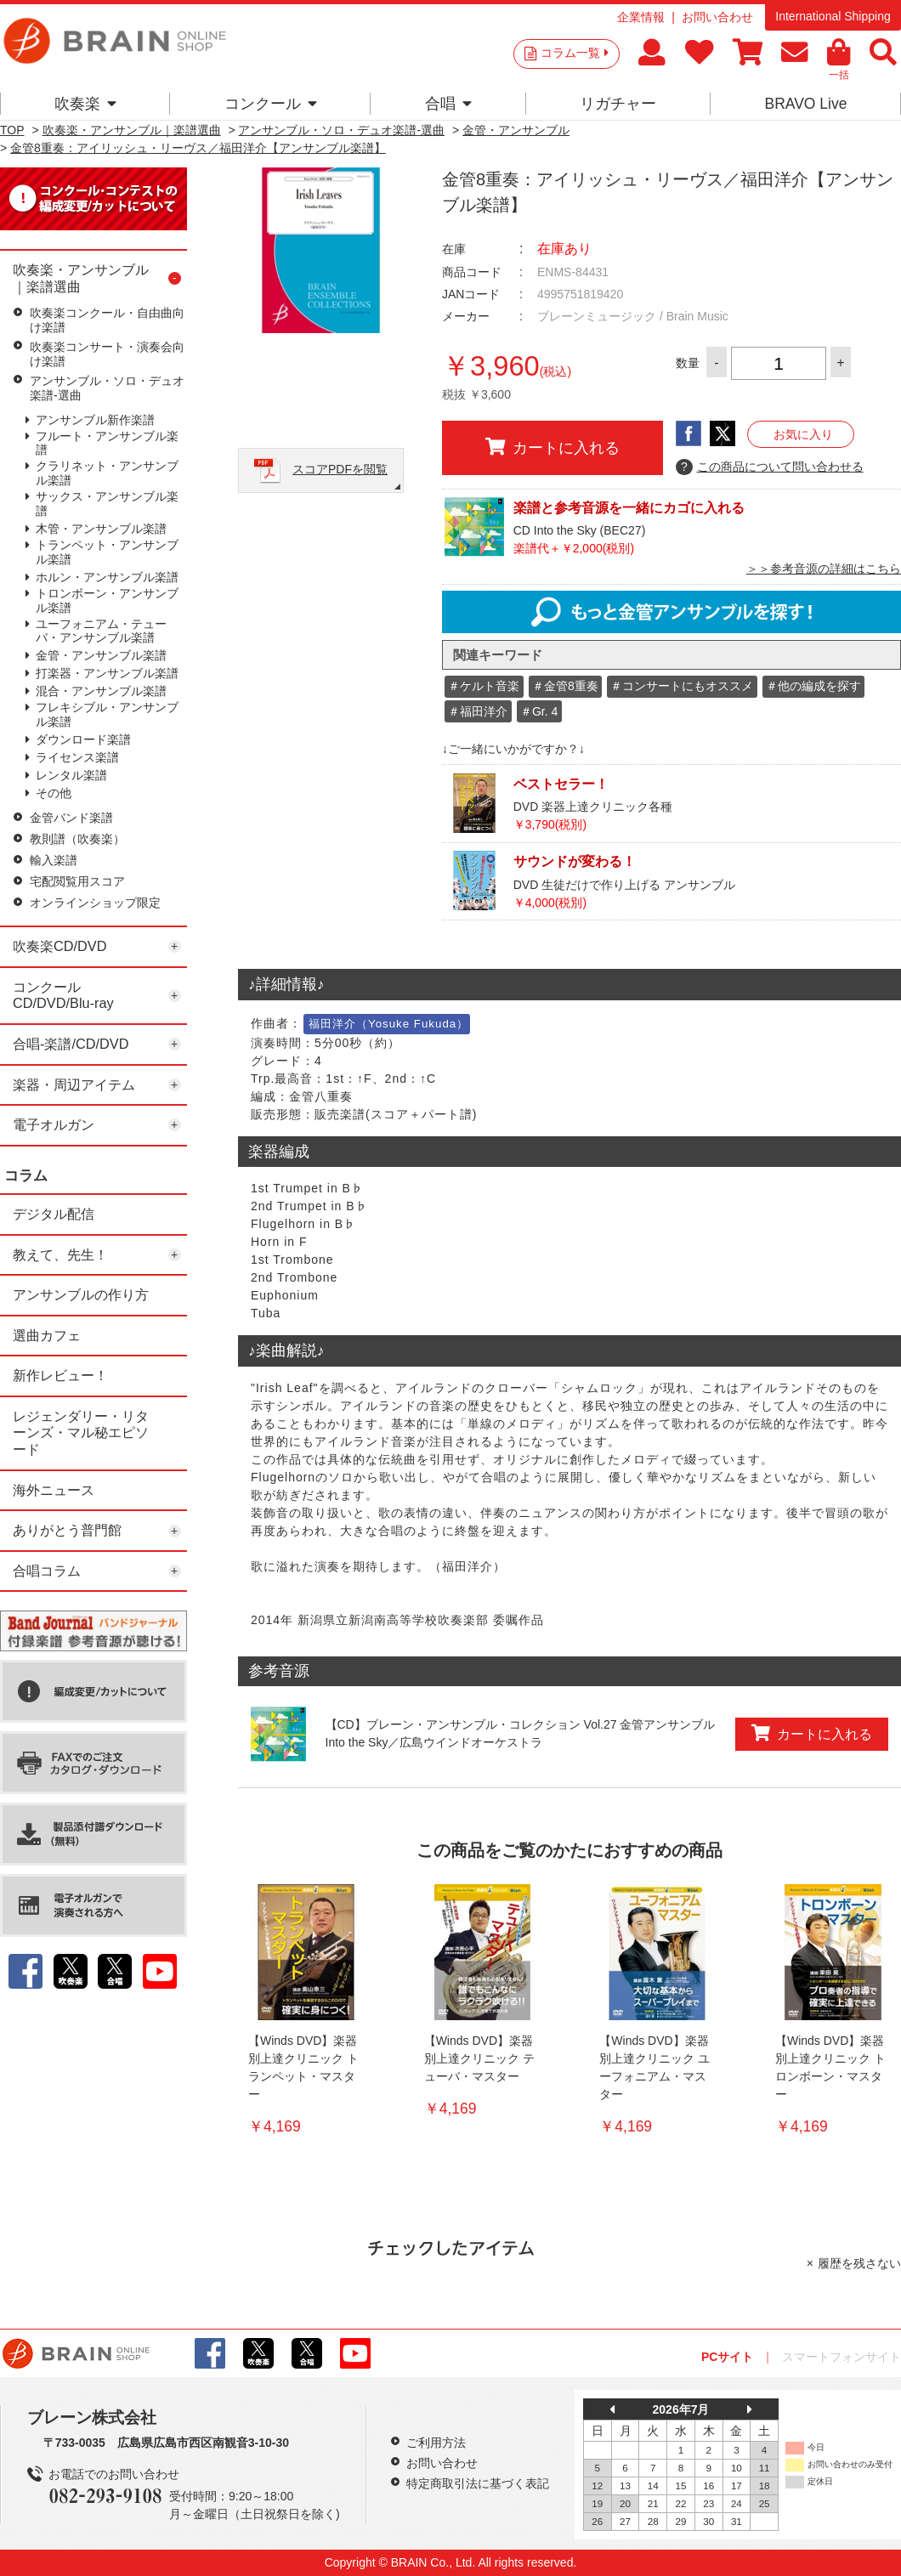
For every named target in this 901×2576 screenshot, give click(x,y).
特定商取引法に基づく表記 (477, 2483)
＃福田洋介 (477, 711)
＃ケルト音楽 (483, 686)
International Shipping (832, 16)
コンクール (270, 103)
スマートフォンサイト (841, 2357)
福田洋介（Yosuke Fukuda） (388, 1023)
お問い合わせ (717, 17)
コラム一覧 (575, 52)
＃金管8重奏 (565, 686)
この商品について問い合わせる (770, 467)
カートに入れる (552, 447)
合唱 (448, 103)
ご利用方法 (436, 2442)
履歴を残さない (859, 2263)
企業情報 (641, 17)
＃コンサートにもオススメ (681, 686)
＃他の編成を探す (813, 686)
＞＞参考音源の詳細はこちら (823, 568)
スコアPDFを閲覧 (340, 469)
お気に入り (803, 434)
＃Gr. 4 (539, 711)
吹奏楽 (85, 103)
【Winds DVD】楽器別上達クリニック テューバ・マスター (479, 2058)
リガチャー (618, 103)
